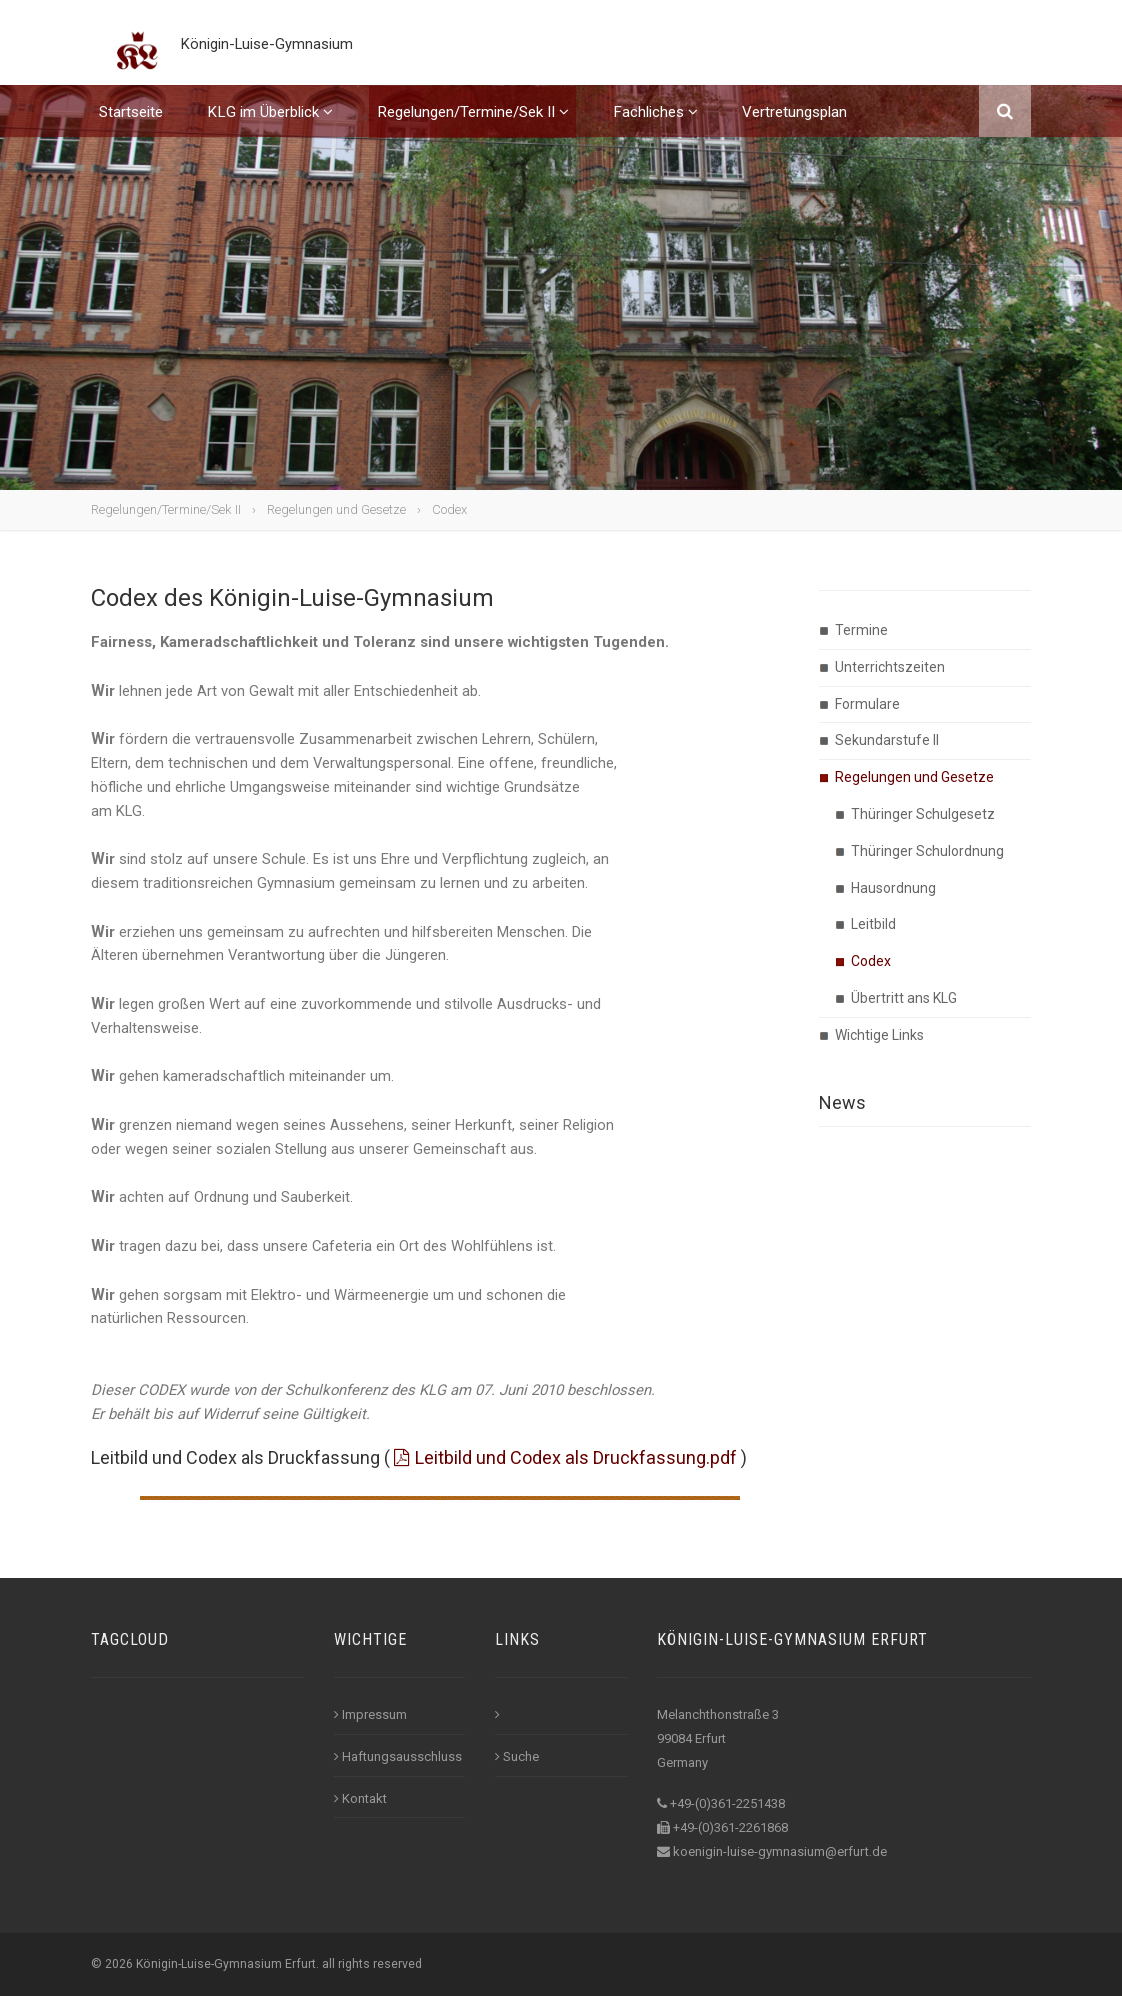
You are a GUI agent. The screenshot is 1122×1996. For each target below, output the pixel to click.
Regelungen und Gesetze (336, 509)
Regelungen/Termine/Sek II (473, 128)
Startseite (131, 128)
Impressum (370, 1714)
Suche (517, 1756)
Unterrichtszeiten (890, 667)
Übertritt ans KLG (904, 998)
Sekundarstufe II (887, 740)
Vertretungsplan (794, 128)
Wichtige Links (879, 1035)
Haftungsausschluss (398, 1756)
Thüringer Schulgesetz (923, 814)
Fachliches (655, 128)
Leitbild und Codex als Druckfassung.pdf (576, 1457)
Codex (449, 509)
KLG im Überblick (270, 128)
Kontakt (360, 1798)
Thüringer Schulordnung (927, 851)
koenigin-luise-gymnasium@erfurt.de (780, 1851)
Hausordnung (893, 888)
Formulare (867, 704)
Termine (861, 630)
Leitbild (873, 924)
